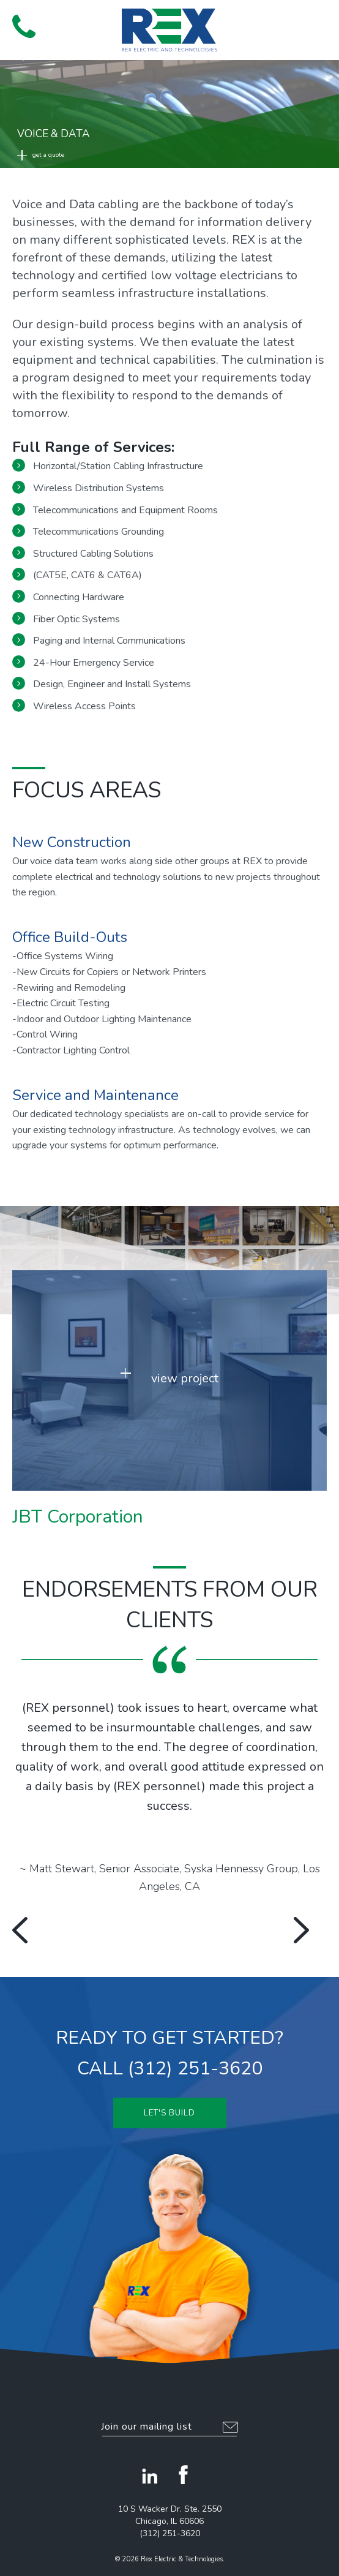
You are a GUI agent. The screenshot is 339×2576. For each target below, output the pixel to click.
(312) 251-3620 (170, 2533)
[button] (315, 25)
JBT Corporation (77, 1516)
